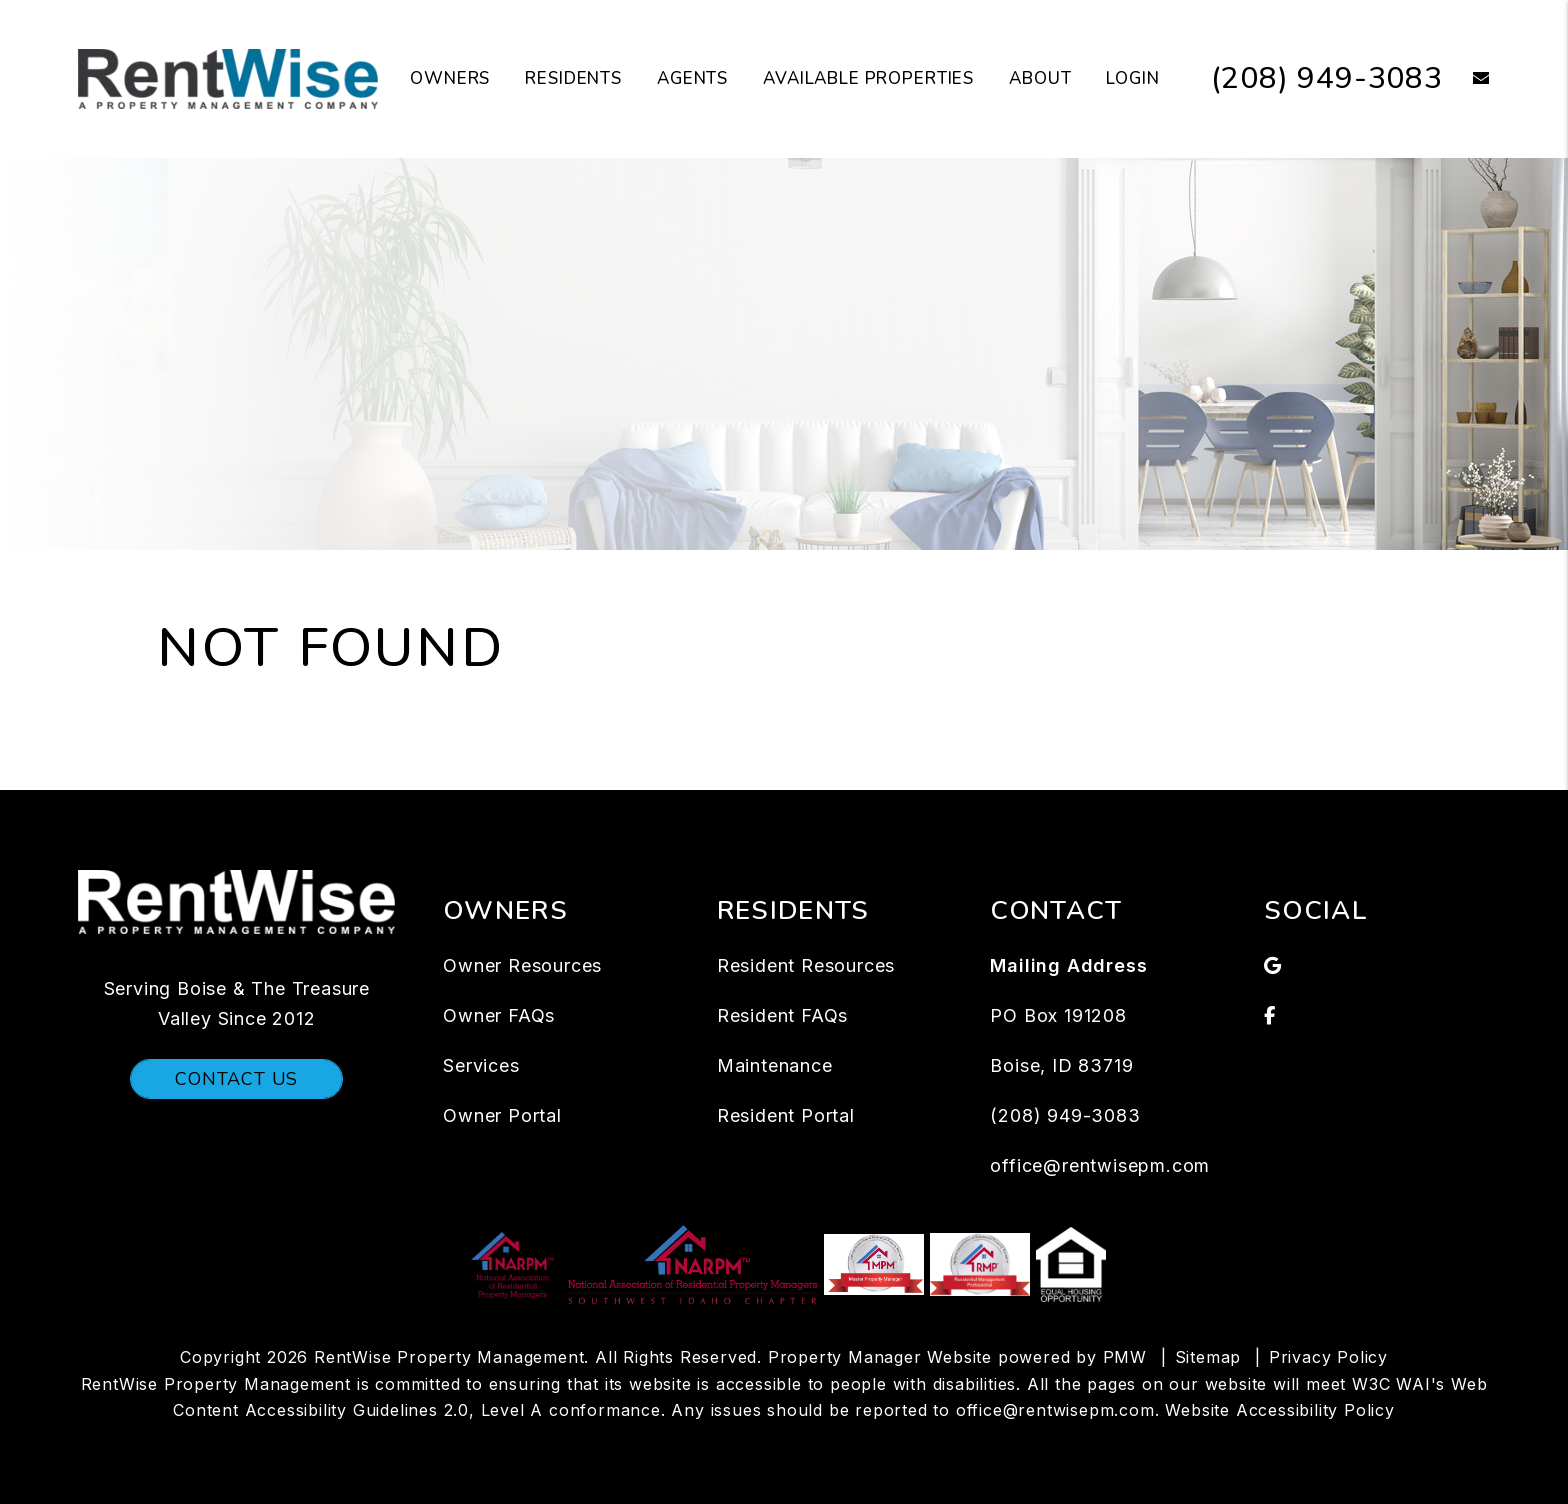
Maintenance (775, 1065)
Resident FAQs (782, 1015)
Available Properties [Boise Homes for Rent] (868, 78)
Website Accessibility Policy (1279, 1410)
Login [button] (1132, 78)
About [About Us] (1040, 78)
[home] (228, 78)
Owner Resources (522, 965)
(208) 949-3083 (1327, 78)
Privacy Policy (1328, 1357)
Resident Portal (786, 1115)
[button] (1466, 79)
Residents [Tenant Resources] (573, 78)
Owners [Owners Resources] (450, 78)
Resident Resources (806, 965)
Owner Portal (502, 1115)
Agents (692, 78)
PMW (1125, 1357)
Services (481, 1065)
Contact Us (236, 1079)
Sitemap (1208, 1357)
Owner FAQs (499, 1015)
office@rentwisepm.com (1100, 1165)
